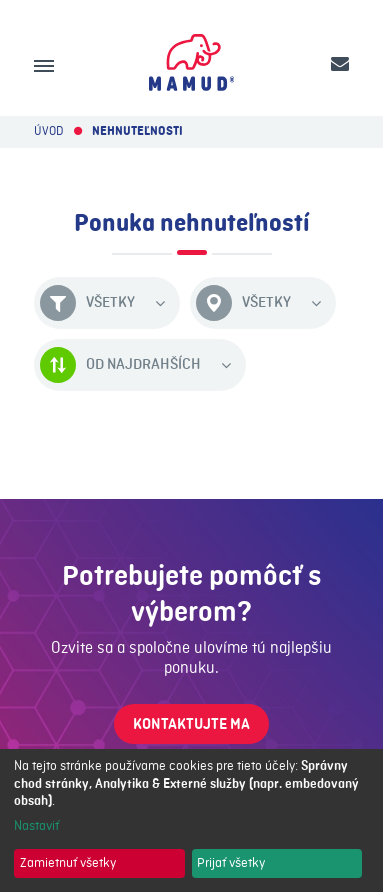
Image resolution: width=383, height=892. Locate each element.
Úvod (48, 131)
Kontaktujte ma (191, 725)
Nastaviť (36, 826)
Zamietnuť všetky (68, 863)
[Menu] (44, 66)
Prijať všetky (231, 863)
